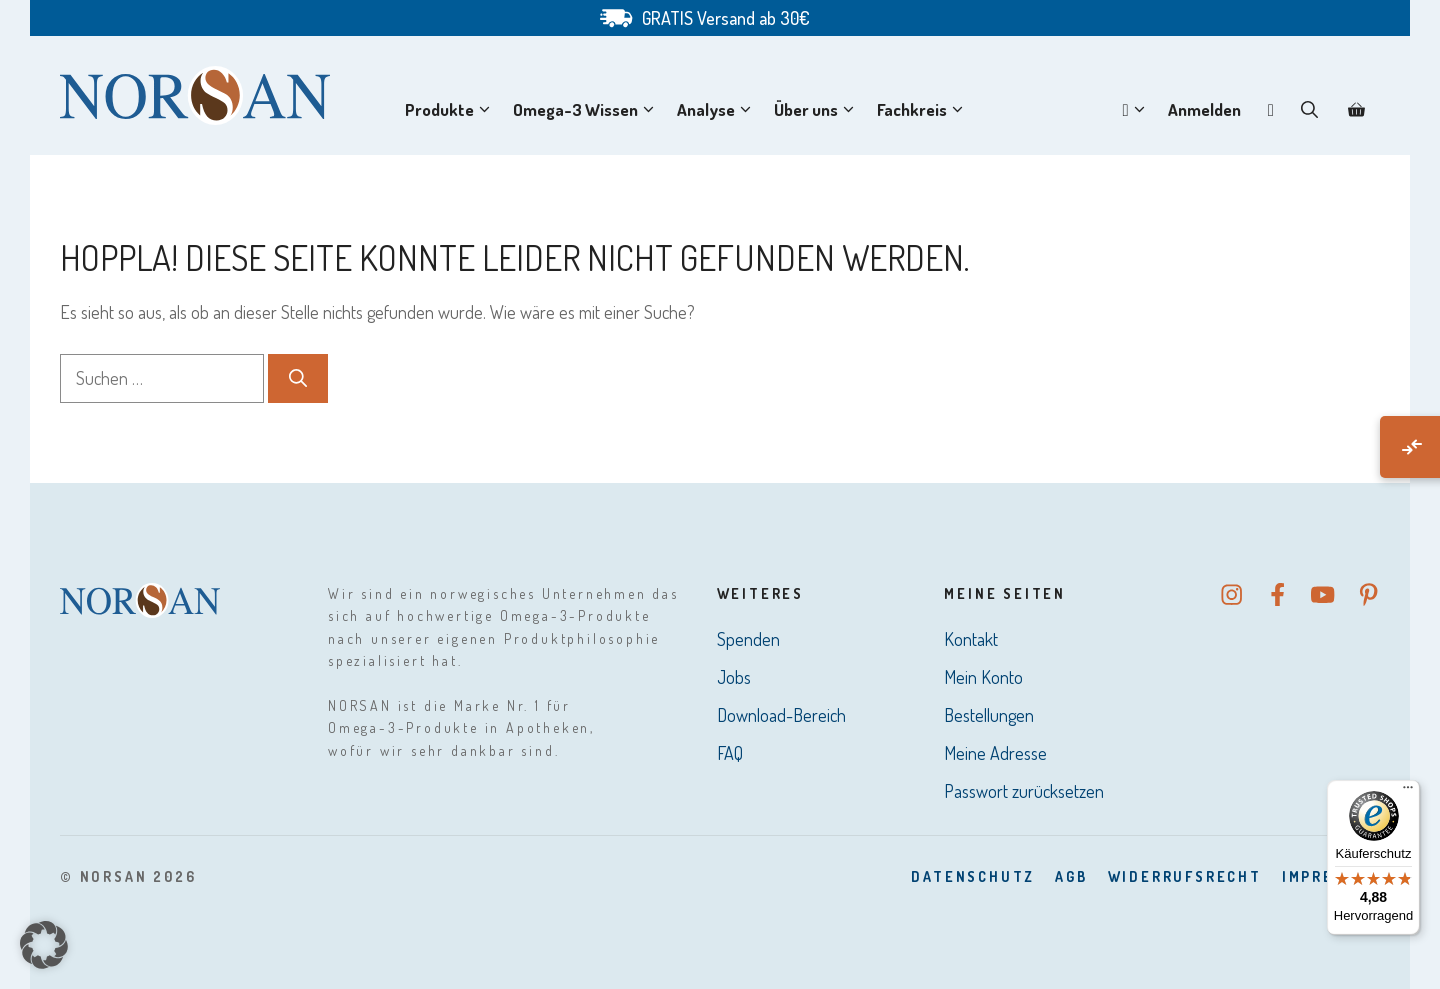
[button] (1309, 110)
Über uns (818, 110)
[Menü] (1408, 792)
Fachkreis (924, 110)
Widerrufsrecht (1185, 876)
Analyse (718, 110)
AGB (1071, 876)
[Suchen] (298, 378)
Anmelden (1204, 109)
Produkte (451, 110)
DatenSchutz (973, 876)
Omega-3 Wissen (587, 110)
